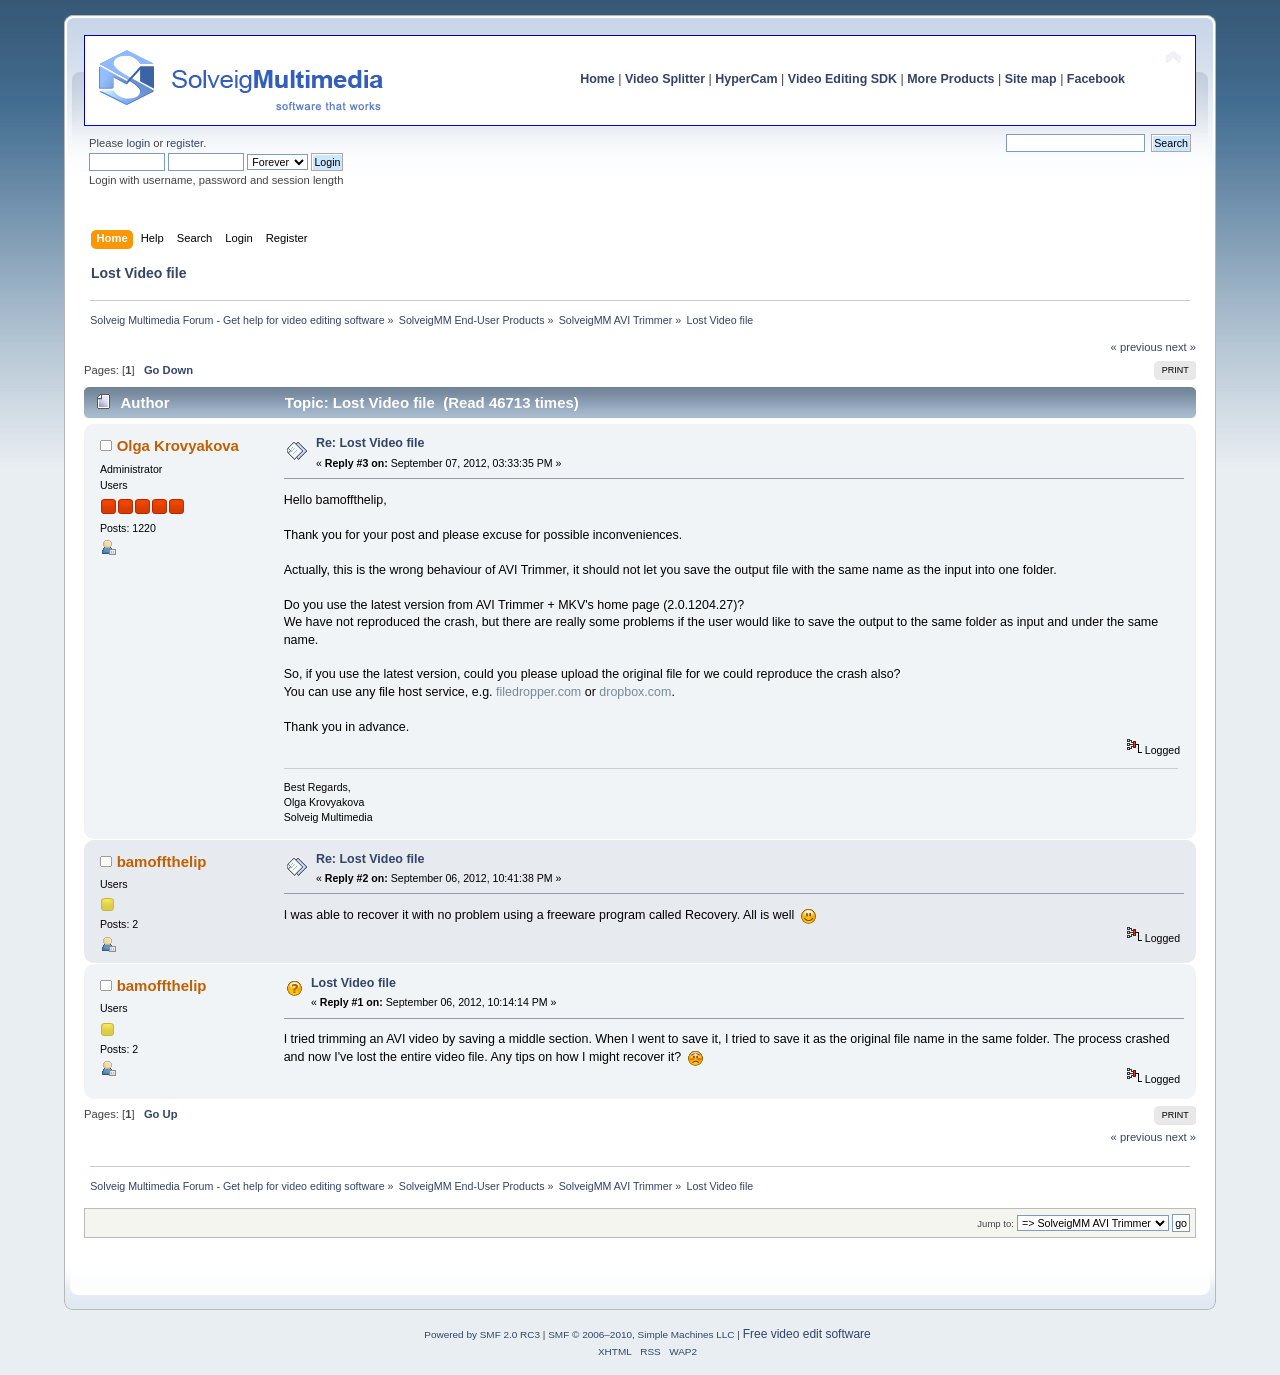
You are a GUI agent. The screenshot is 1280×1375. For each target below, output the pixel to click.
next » (1180, 347)
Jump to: (995, 1223)
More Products (950, 79)
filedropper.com (539, 692)
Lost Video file (353, 983)
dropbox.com (635, 692)
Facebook (1096, 79)
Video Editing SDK (842, 79)
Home (597, 79)
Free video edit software (807, 1334)
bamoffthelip (162, 861)
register (184, 143)
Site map (1031, 79)
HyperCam (746, 79)
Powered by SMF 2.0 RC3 (482, 1334)
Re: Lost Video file (370, 443)
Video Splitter (665, 79)
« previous (1137, 347)
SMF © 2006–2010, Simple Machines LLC (641, 1334)
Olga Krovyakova (178, 445)
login (138, 143)
